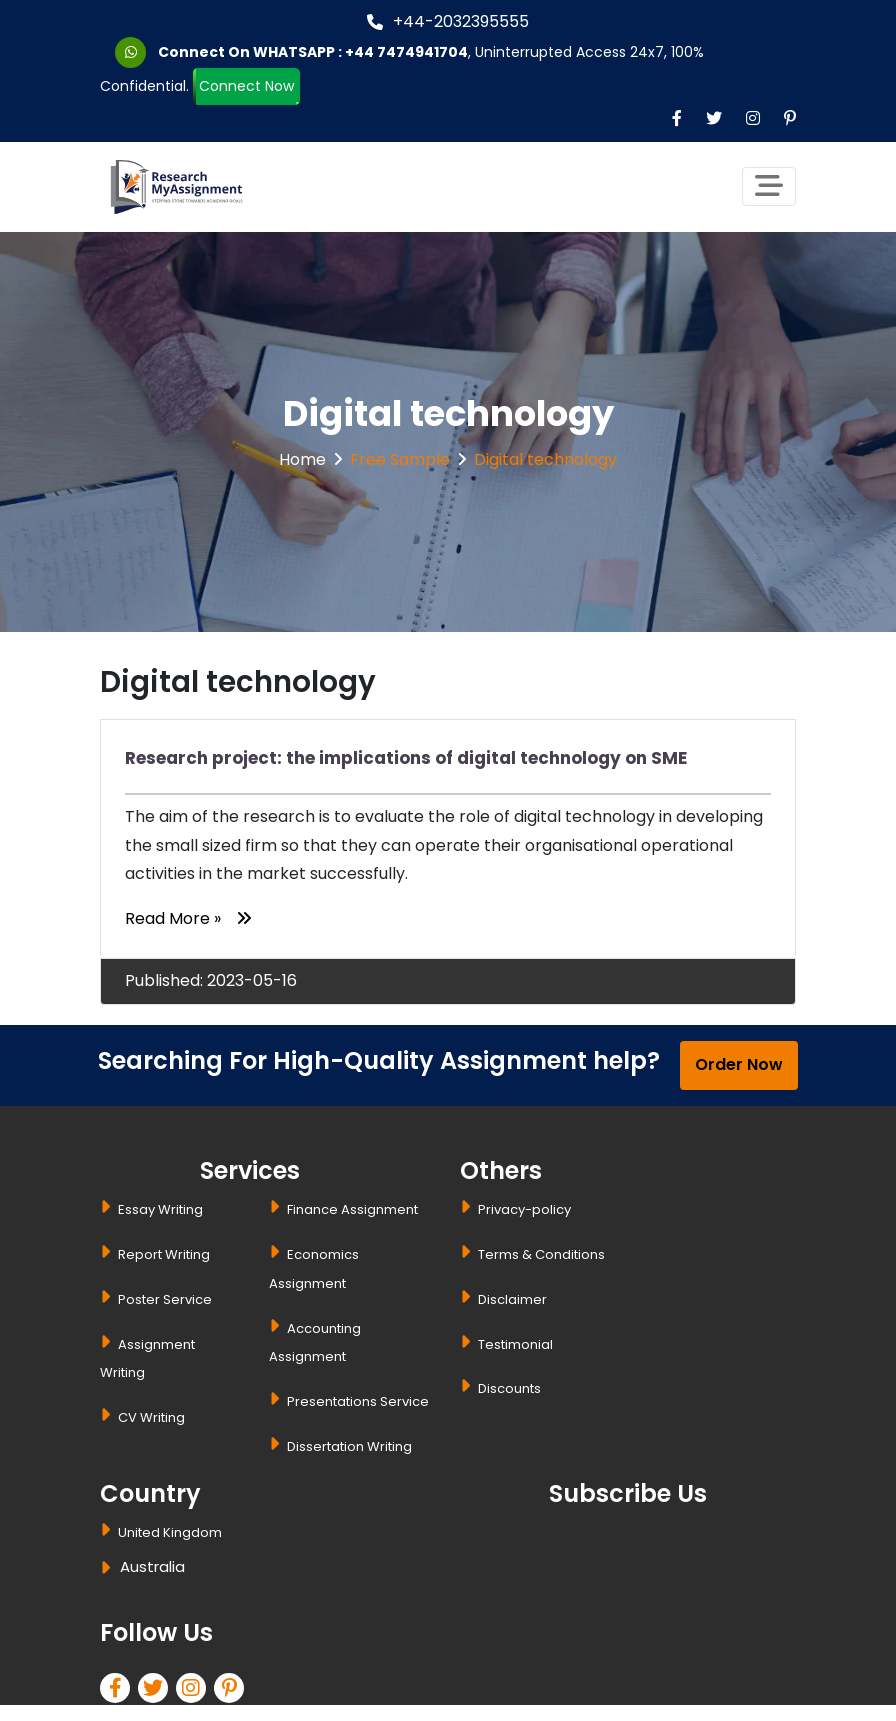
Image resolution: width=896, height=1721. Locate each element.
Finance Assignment (352, 1209)
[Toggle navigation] (769, 186)
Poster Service (165, 1299)
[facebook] (119, 1690)
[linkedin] (195, 1690)
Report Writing (164, 1254)
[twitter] (157, 1690)
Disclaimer (512, 1299)
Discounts (509, 1388)
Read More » (188, 918)
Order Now (739, 1064)
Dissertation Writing (349, 1446)
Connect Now (246, 87)
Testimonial (515, 1344)
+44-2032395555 (448, 21)
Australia (152, 1566)
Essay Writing (160, 1209)
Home (302, 459)
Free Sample (400, 459)
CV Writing (151, 1417)
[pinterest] (233, 1690)
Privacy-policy (524, 1209)
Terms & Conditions (541, 1254)
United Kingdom (170, 1532)
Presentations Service (358, 1401)
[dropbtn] (109, 1570)
